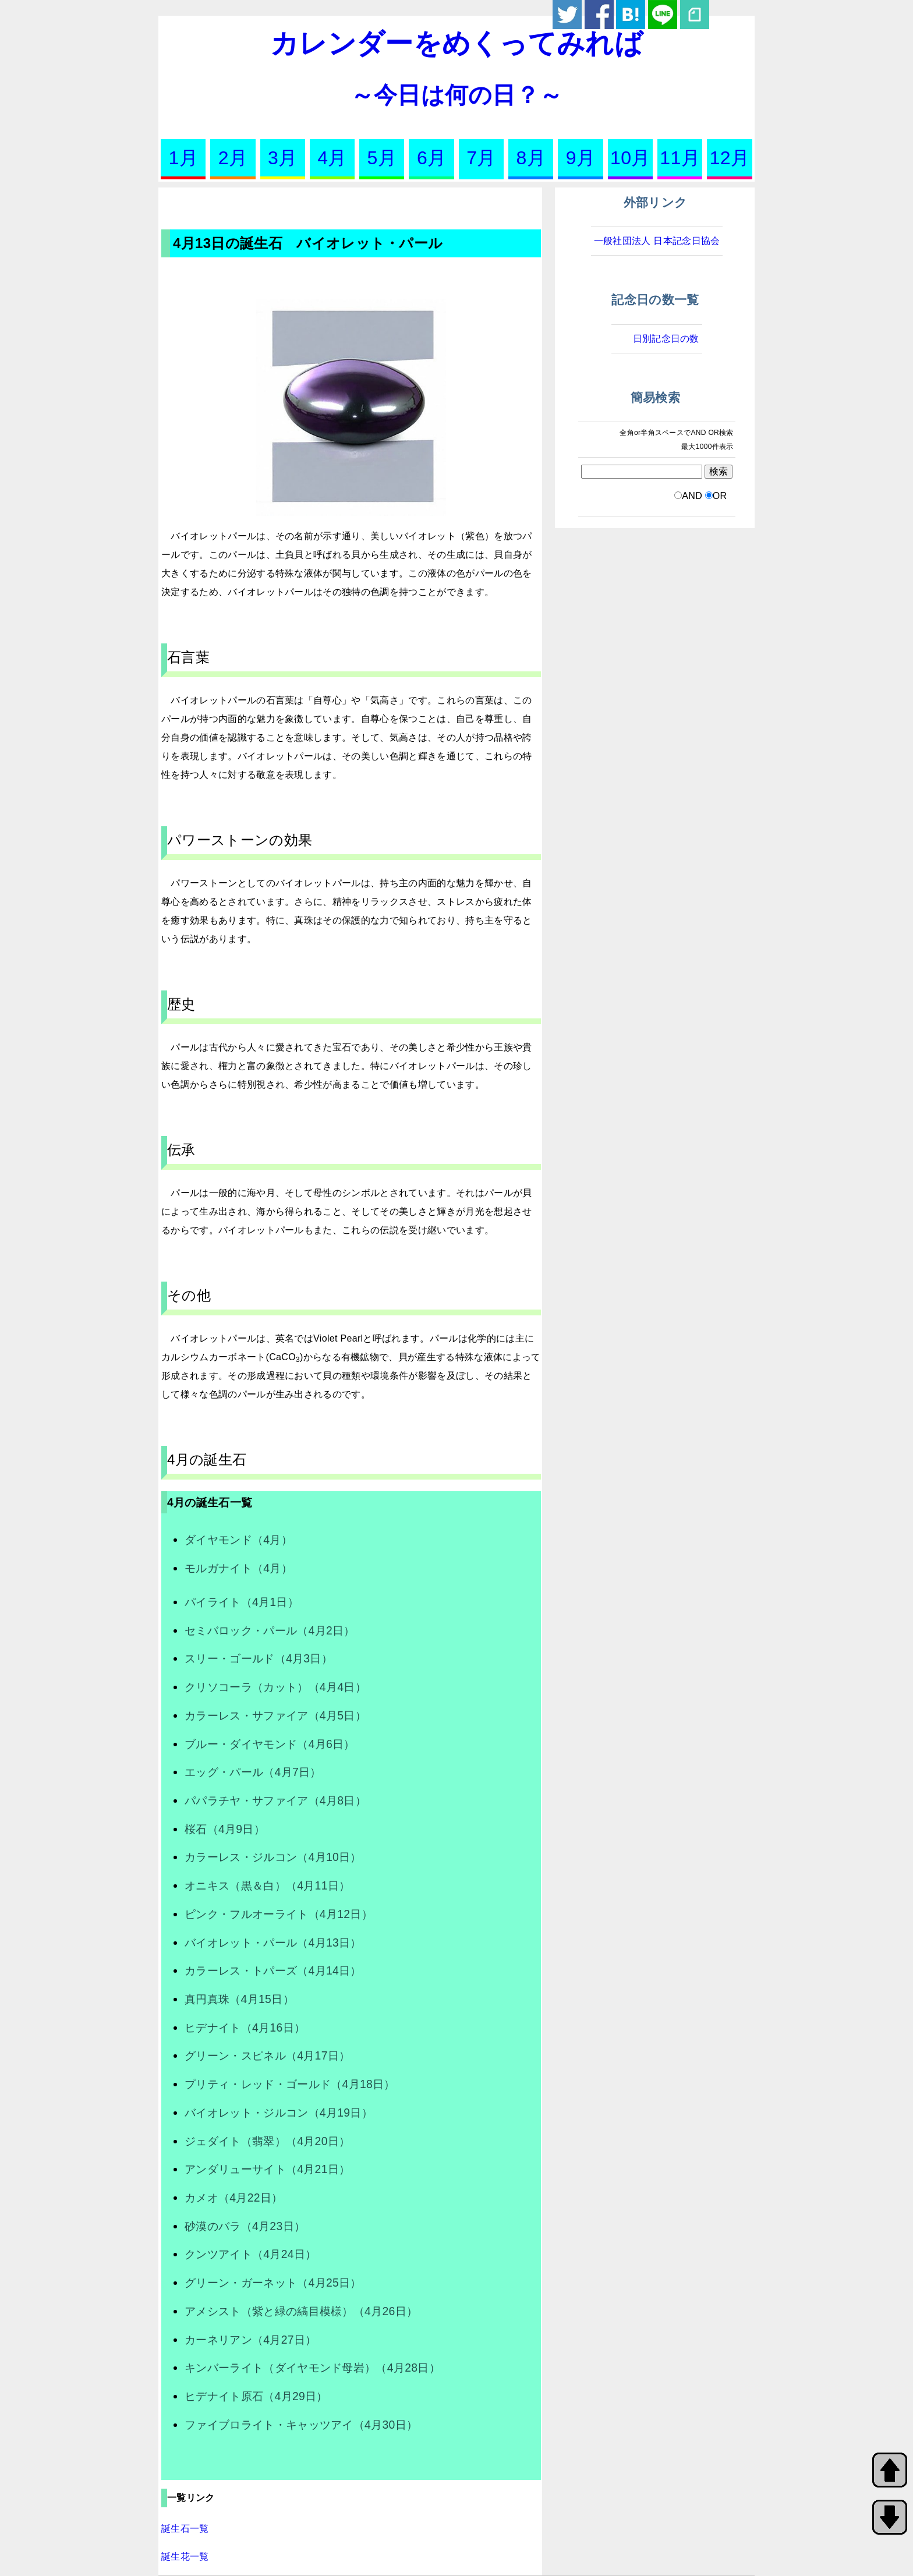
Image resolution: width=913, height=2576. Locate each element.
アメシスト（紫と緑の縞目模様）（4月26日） (301, 2311)
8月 (531, 157)
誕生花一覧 (185, 2556)
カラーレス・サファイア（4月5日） (275, 1715)
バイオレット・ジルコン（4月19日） (279, 2112)
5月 (382, 157)
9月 (580, 157)
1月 (182, 157)
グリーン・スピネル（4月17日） (267, 2055)
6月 (431, 157)
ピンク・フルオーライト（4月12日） (279, 1914)
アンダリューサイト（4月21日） (267, 2169)
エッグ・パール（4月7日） (253, 1771)
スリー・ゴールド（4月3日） (258, 1658)
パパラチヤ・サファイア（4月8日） (275, 1800)
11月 (680, 157)
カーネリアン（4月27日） (250, 2339)
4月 (331, 157)
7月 (481, 157)
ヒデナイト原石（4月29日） (256, 2396)
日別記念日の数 (666, 339)
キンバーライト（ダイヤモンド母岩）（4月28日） (312, 2367)
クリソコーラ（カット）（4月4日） (275, 1686)
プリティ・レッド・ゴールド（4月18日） (290, 2084)
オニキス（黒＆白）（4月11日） (267, 1885)
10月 (630, 157)
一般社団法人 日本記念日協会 (657, 241)
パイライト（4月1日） (242, 1601)
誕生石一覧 (185, 2528)
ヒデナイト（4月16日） (245, 2027)
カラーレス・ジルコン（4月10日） (273, 1856)
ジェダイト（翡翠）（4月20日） (267, 2141)
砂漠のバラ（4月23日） (245, 2226)
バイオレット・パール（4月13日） (273, 1942)
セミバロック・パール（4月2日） (270, 1630)
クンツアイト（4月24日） (250, 2254)
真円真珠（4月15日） (239, 1999)
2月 (232, 157)
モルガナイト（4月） (238, 1568)
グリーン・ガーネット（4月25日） (273, 2282)
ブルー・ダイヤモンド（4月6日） (270, 1744)
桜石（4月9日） (225, 1829)
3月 (282, 157)
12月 (730, 157)
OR (720, 496)
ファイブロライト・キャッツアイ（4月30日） (301, 2424)
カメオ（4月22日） (234, 2197)
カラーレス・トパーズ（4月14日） (273, 1970)
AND (692, 496)
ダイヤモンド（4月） (238, 1539)
